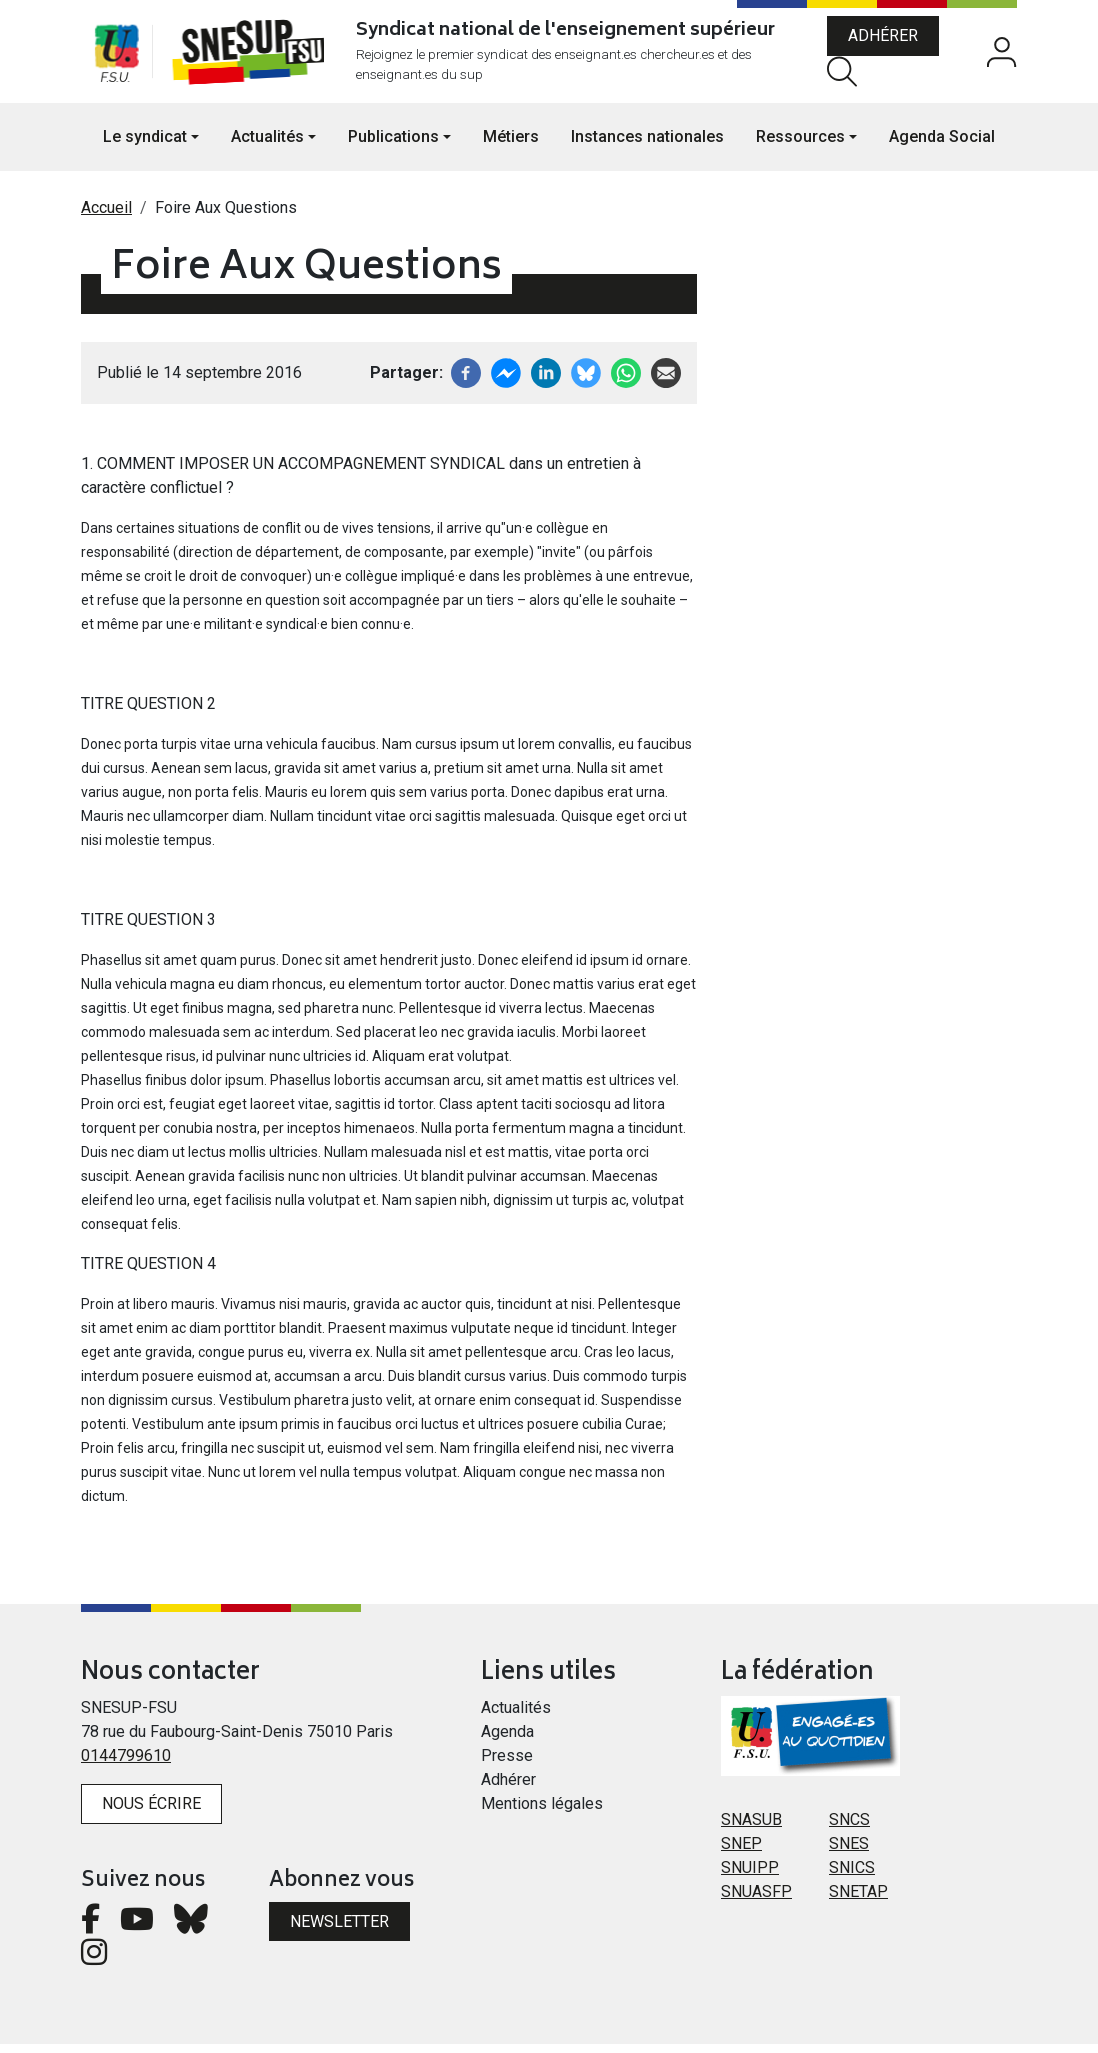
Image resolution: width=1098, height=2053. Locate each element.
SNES (849, 1852)
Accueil (106, 216)
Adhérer (889, 40)
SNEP (741, 1852)
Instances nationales (647, 145)
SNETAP (858, 1900)
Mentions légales (542, 1812)
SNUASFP (756, 1900)
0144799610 (126, 1764)
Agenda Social (942, 145)
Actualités (516, 1716)
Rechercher (848, 75)
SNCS (849, 1828)
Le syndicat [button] (145, 145)
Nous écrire (151, 1812)
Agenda (507, 1740)
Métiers (511, 145)
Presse (507, 1764)
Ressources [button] (800, 145)
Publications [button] (393, 145)
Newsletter (339, 1930)
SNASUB (751, 1828)
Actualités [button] (267, 145)
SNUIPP (750, 1876)
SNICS (852, 1876)
